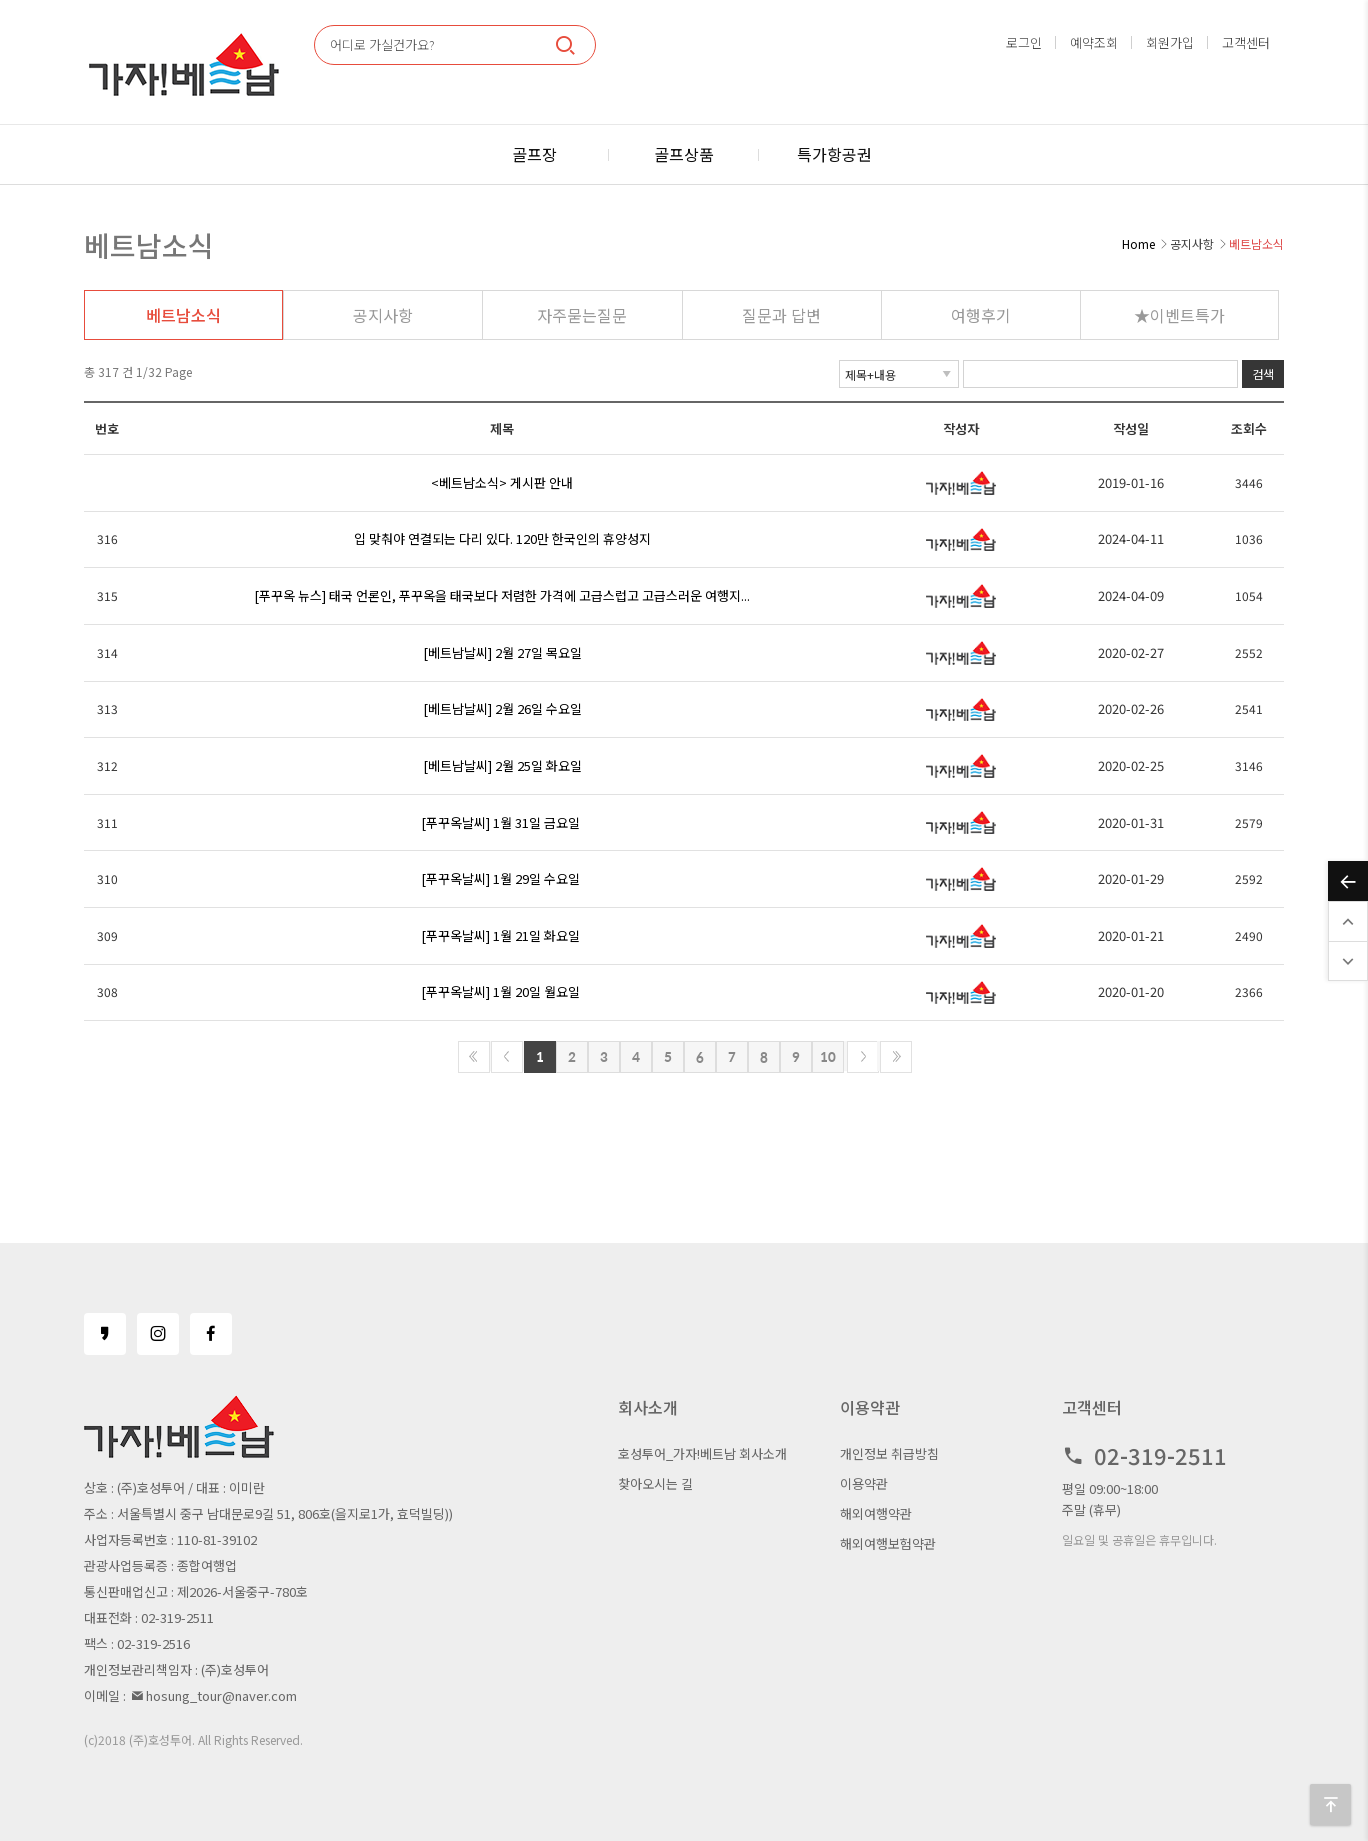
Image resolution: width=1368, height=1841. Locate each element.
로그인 (1024, 42)
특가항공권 (834, 154)
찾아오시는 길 (655, 1483)
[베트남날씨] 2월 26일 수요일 (502, 708)
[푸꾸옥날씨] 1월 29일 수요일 (500, 878)
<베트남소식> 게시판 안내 (502, 482)
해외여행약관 (876, 1513)
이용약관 (864, 1483)
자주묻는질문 (582, 315)
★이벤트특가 (1179, 315)
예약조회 (1094, 42)
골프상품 (684, 154)
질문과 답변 (781, 315)
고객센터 (1246, 42)
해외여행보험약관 (888, 1543)
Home (1138, 243)
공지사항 (383, 315)
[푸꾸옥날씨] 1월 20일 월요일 (500, 991)
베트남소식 (183, 315)
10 (828, 1056)
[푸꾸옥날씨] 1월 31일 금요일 (500, 822)
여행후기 (981, 315)
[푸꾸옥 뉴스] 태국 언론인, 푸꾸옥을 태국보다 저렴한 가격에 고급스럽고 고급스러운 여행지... (502, 595)
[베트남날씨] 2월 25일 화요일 (502, 765)
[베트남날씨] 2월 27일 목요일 (502, 652)
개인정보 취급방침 (889, 1453)
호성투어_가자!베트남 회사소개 (702, 1453)
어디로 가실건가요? (382, 44)
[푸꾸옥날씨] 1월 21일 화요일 (500, 935)
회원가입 (1170, 42)
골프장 (534, 154)
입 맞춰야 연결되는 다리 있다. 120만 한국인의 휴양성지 (502, 538)
